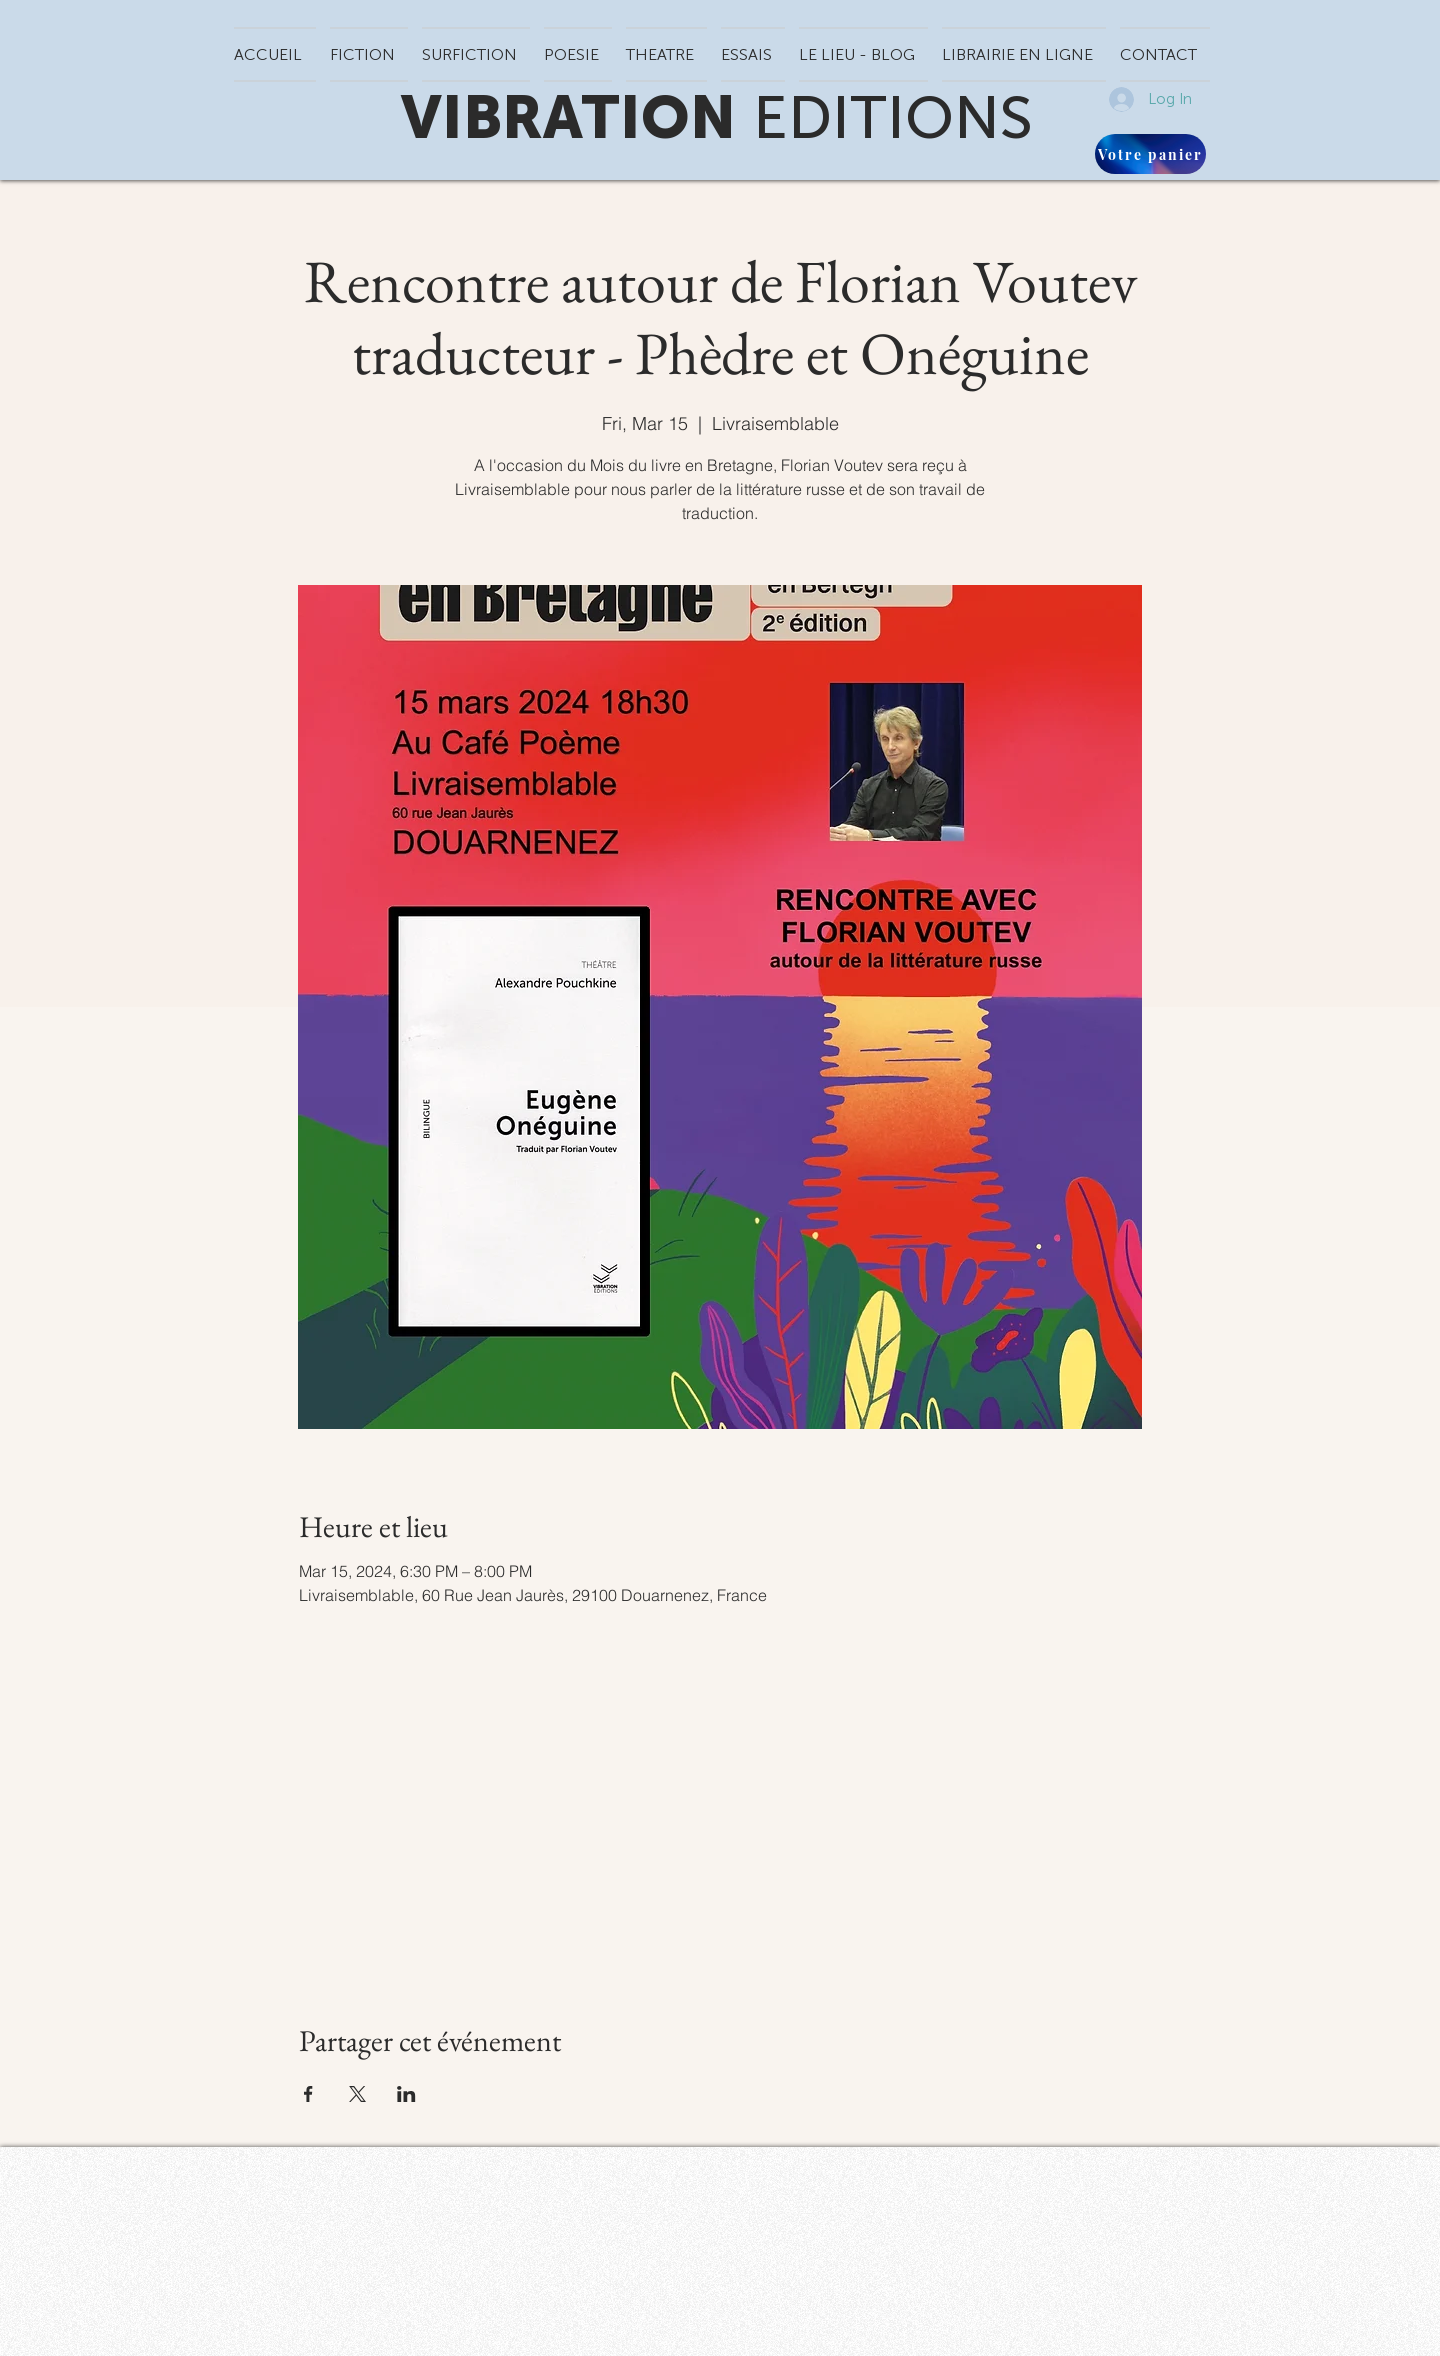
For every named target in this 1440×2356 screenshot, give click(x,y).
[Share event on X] (357, 2094)
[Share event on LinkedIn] (406, 2094)
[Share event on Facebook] (308, 2094)
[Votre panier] (1150, 154)
